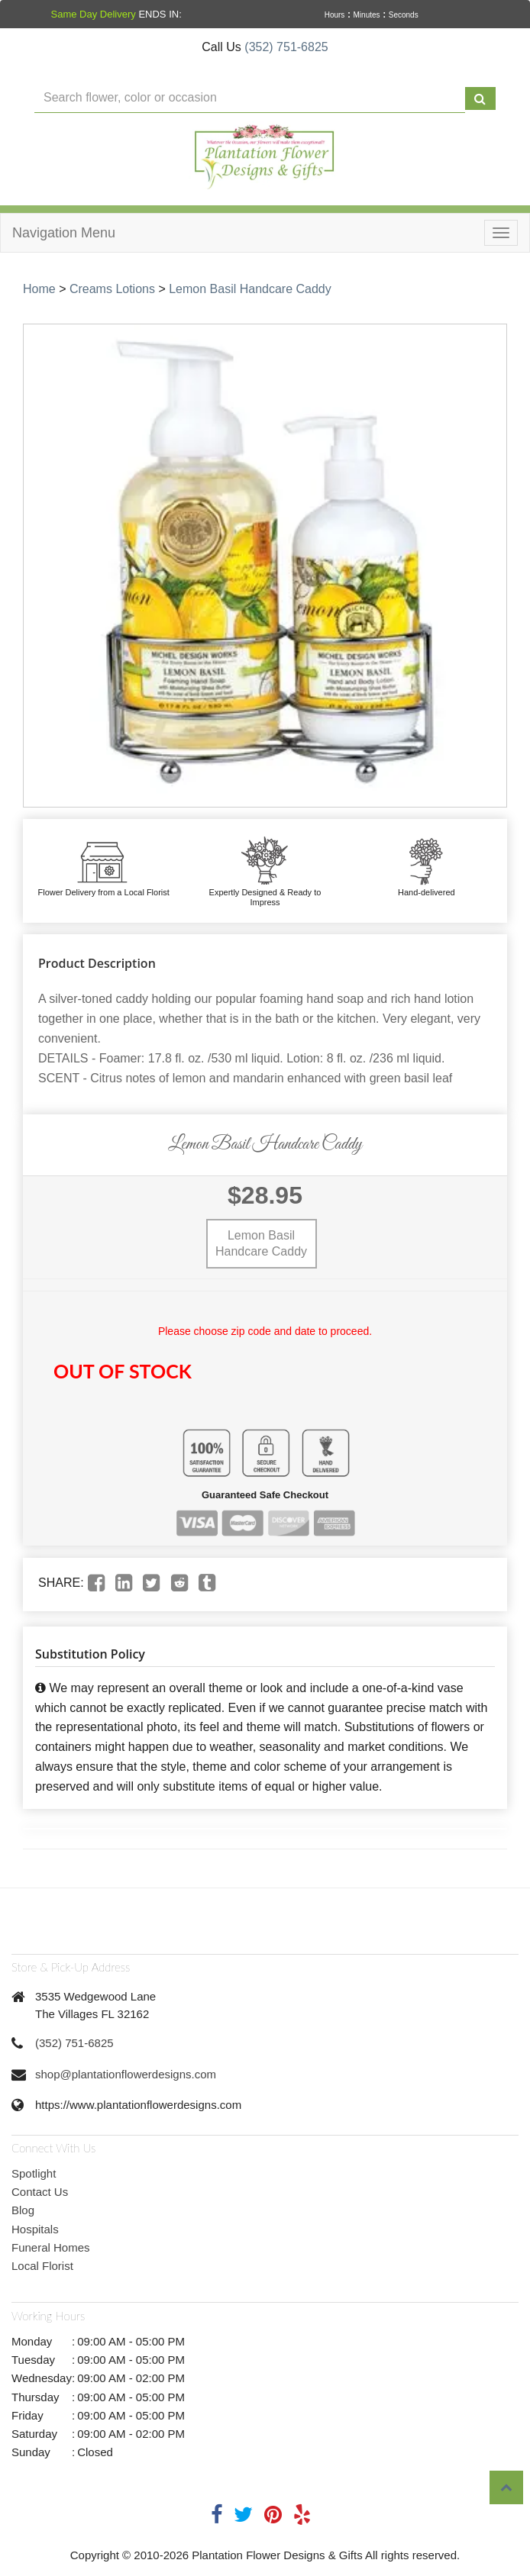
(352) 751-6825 (286, 46)
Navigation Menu (63, 232)
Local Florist (42, 2265)
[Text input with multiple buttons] (249, 98)
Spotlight (33, 2173)
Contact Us (39, 2191)
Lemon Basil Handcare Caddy (250, 288)
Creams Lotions (112, 288)
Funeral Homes (50, 2247)
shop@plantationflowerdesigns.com (125, 2074)
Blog (22, 2210)
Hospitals (35, 2229)
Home (39, 288)
